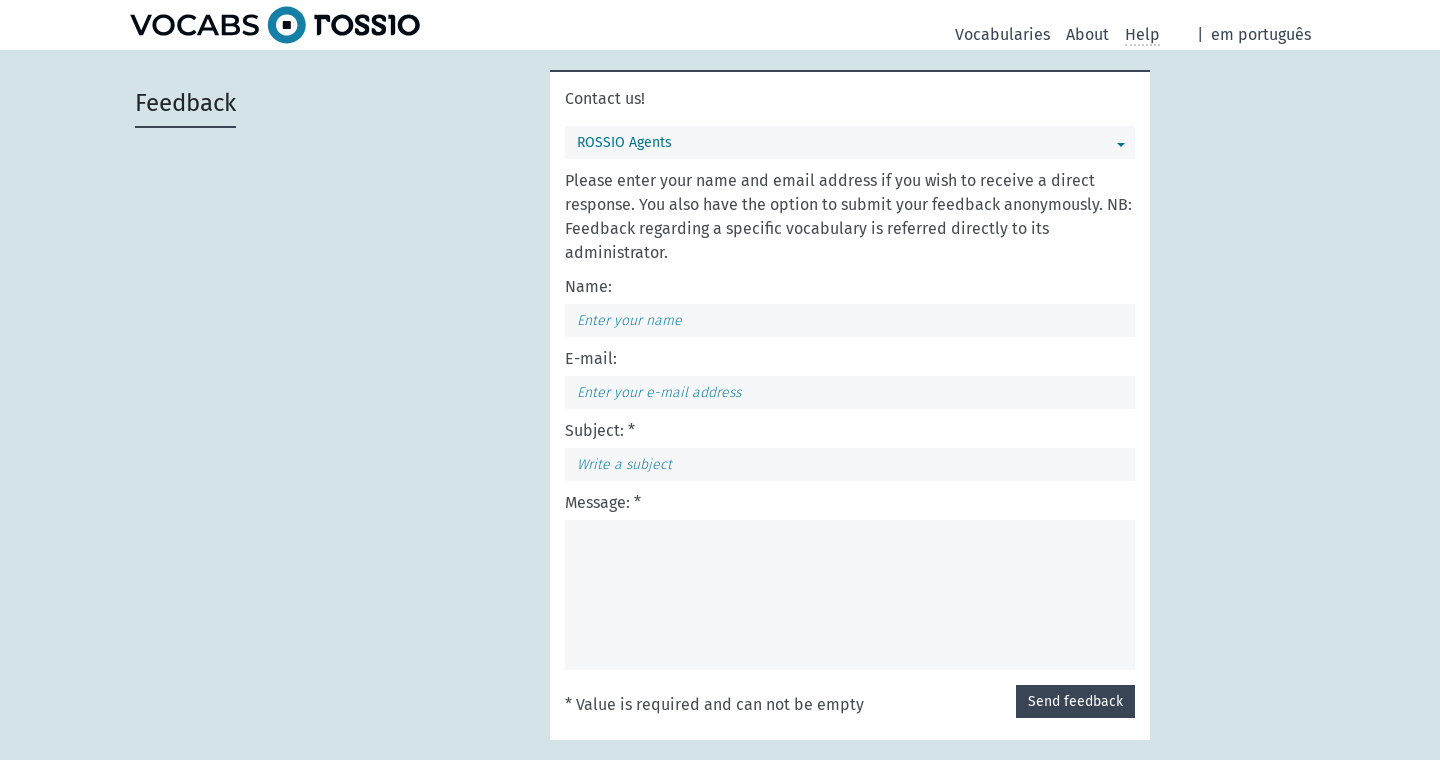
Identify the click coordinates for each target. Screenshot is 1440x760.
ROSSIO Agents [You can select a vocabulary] (624, 142)
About (1087, 34)
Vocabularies (1002, 34)
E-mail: (591, 358)
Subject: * (600, 430)
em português (1261, 34)
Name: (588, 286)
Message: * (603, 502)
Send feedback (1075, 701)
